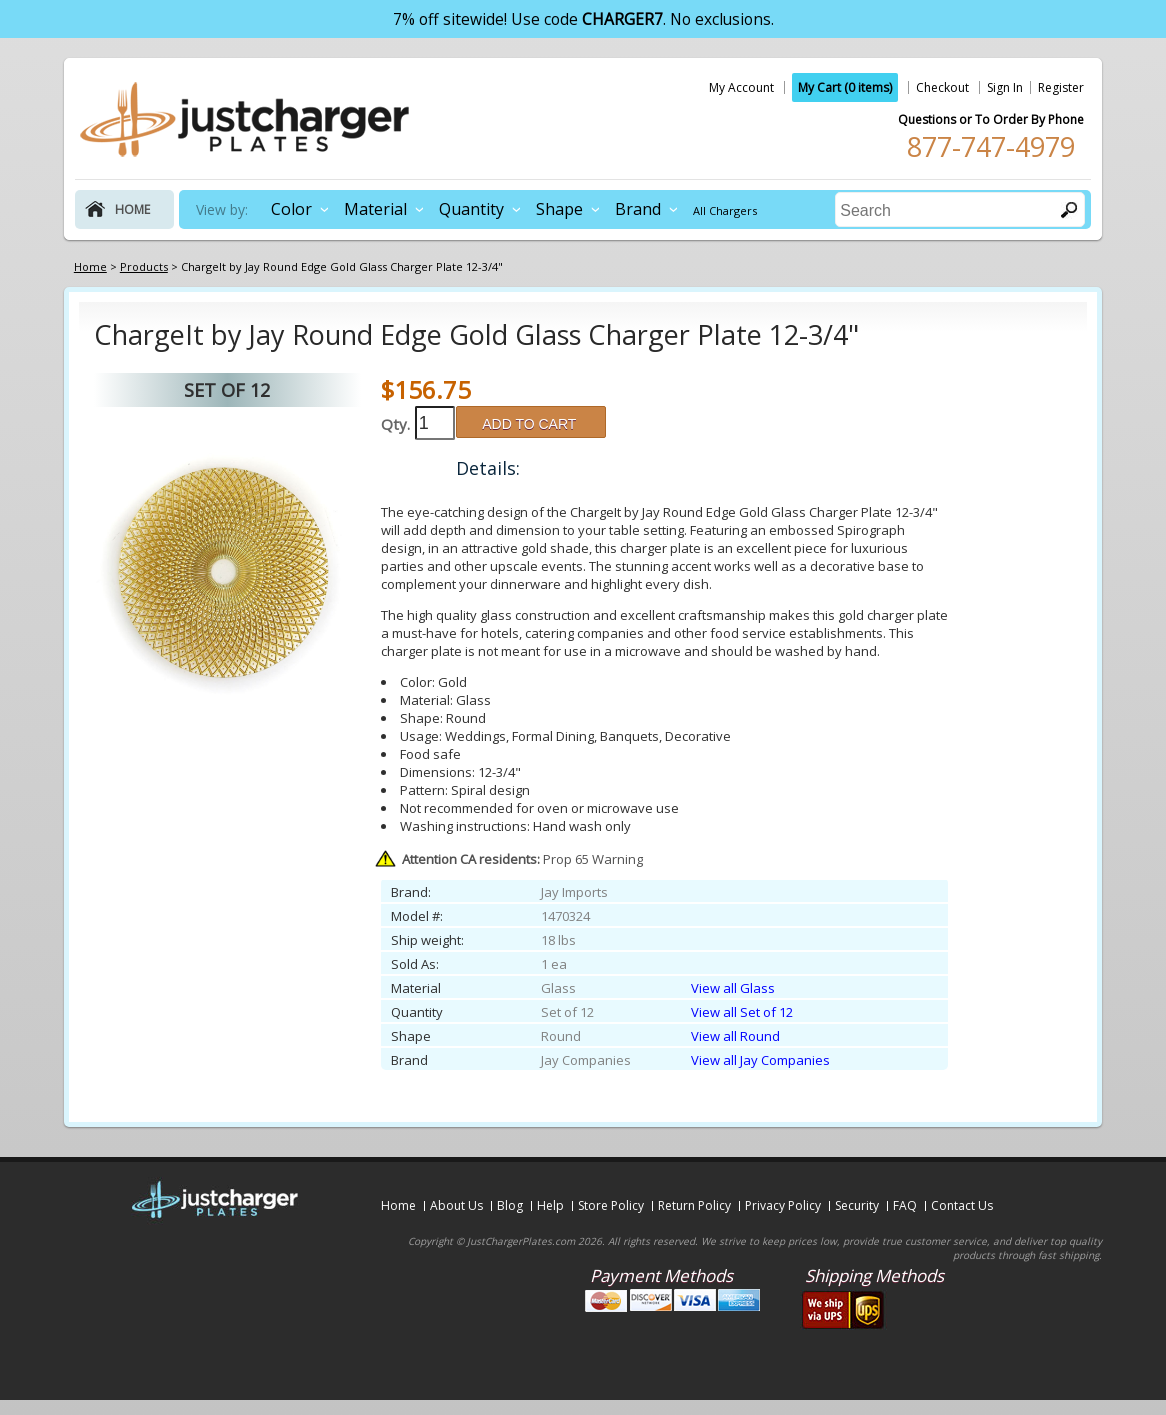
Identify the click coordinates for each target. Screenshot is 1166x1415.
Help (550, 1205)
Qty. (395, 424)
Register (1061, 87)
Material (375, 209)
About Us (456, 1205)
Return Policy (694, 1205)
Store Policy (611, 1205)
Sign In (1005, 87)
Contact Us (962, 1205)
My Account (741, 87)
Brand (638, 209)
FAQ (905, 1205)
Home (398, 1205)
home (132, 209)
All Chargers (725, 210)
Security (857, 1205)
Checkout (942, 87)
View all (733, 988)
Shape (559, 209)
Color (291, 209)
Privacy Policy (783, 1205)
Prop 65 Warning (522, 859)
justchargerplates (245, 119)
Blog (510, 1205)
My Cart (845, 87)
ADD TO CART (529, 424)
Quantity (471, 209)
